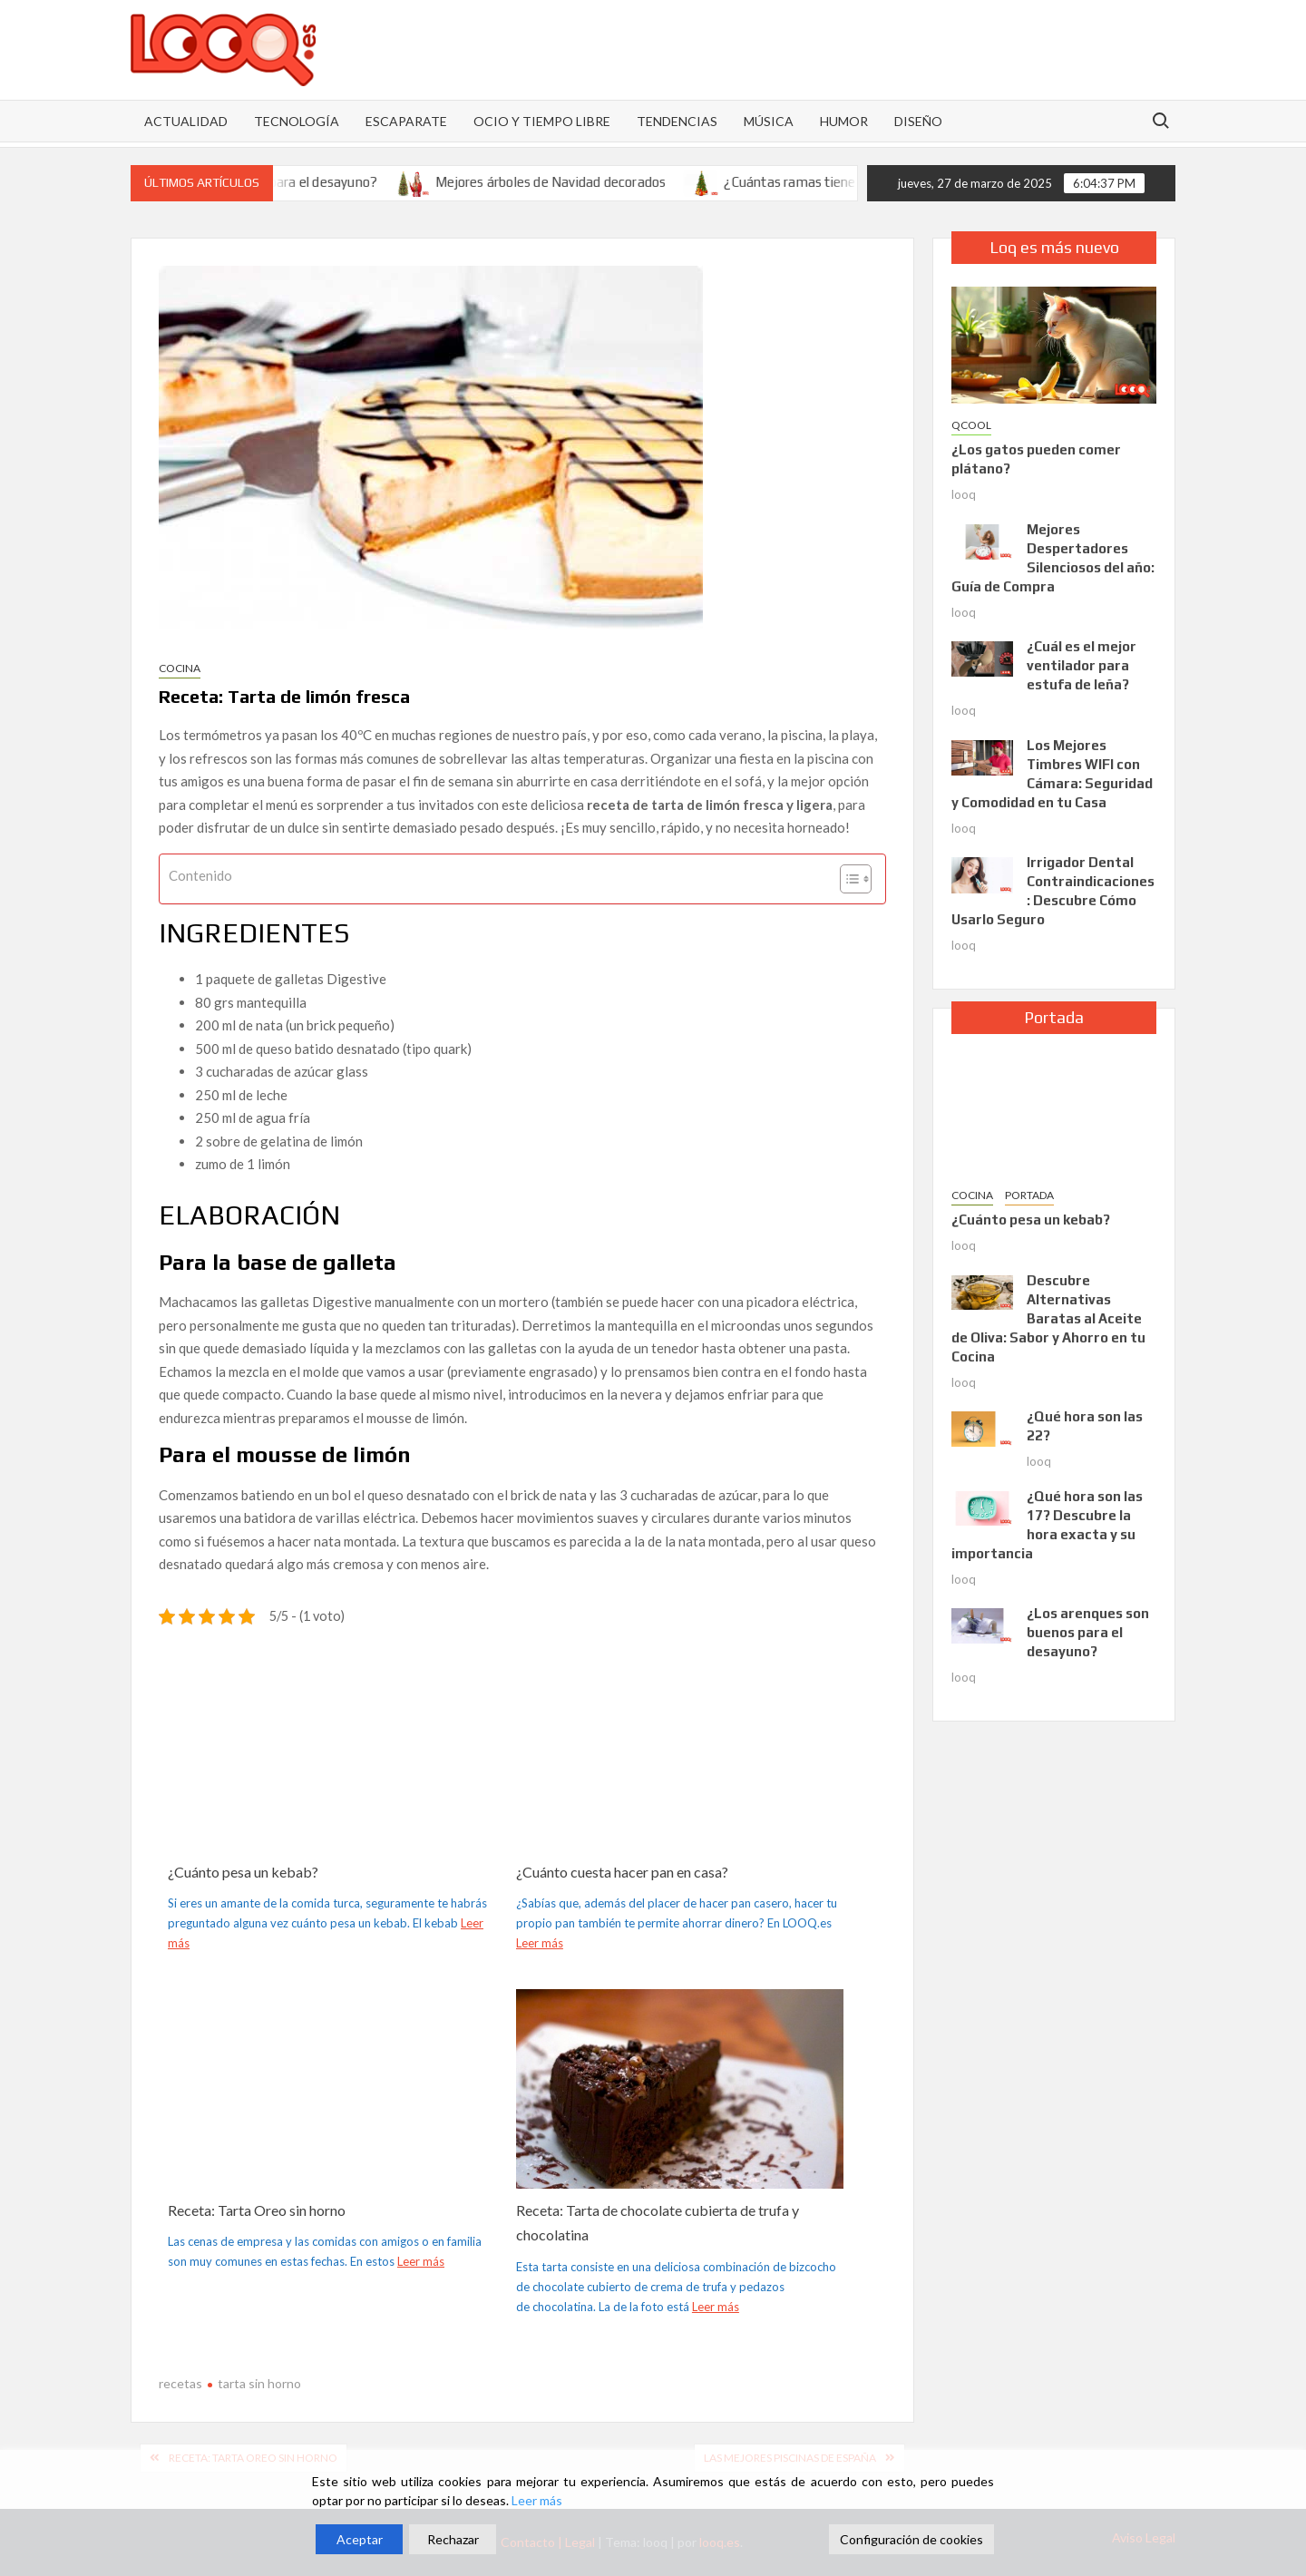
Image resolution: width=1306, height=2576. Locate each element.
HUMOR (844, 121)
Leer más (539, 1943)
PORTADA (1029, 1195)
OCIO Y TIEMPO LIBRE (541, 121)
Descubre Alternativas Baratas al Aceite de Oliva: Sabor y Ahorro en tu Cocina (1048, 1318)
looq (963, 494)
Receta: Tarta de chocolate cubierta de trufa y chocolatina (657, 2222)
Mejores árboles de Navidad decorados (571, 182)
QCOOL (971, 425)
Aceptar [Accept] (359, 2539)
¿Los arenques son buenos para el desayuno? (1088, 1632)
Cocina (179, 668)
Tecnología (296, 121)
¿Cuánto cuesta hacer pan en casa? (622, 1871)
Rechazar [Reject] (453, 2539)
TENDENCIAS (677, 121)
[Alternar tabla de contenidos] (846, 879)
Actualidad (186, 121)
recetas (180, 2383)
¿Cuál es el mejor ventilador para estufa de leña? (1081, 665)
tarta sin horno (259, 2383)
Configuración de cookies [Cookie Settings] (911, 2539)
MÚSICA (769, 121)
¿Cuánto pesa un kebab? (243, 1871)
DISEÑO (918, 121)
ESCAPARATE (406, 121)
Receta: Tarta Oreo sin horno (257, 2210)
